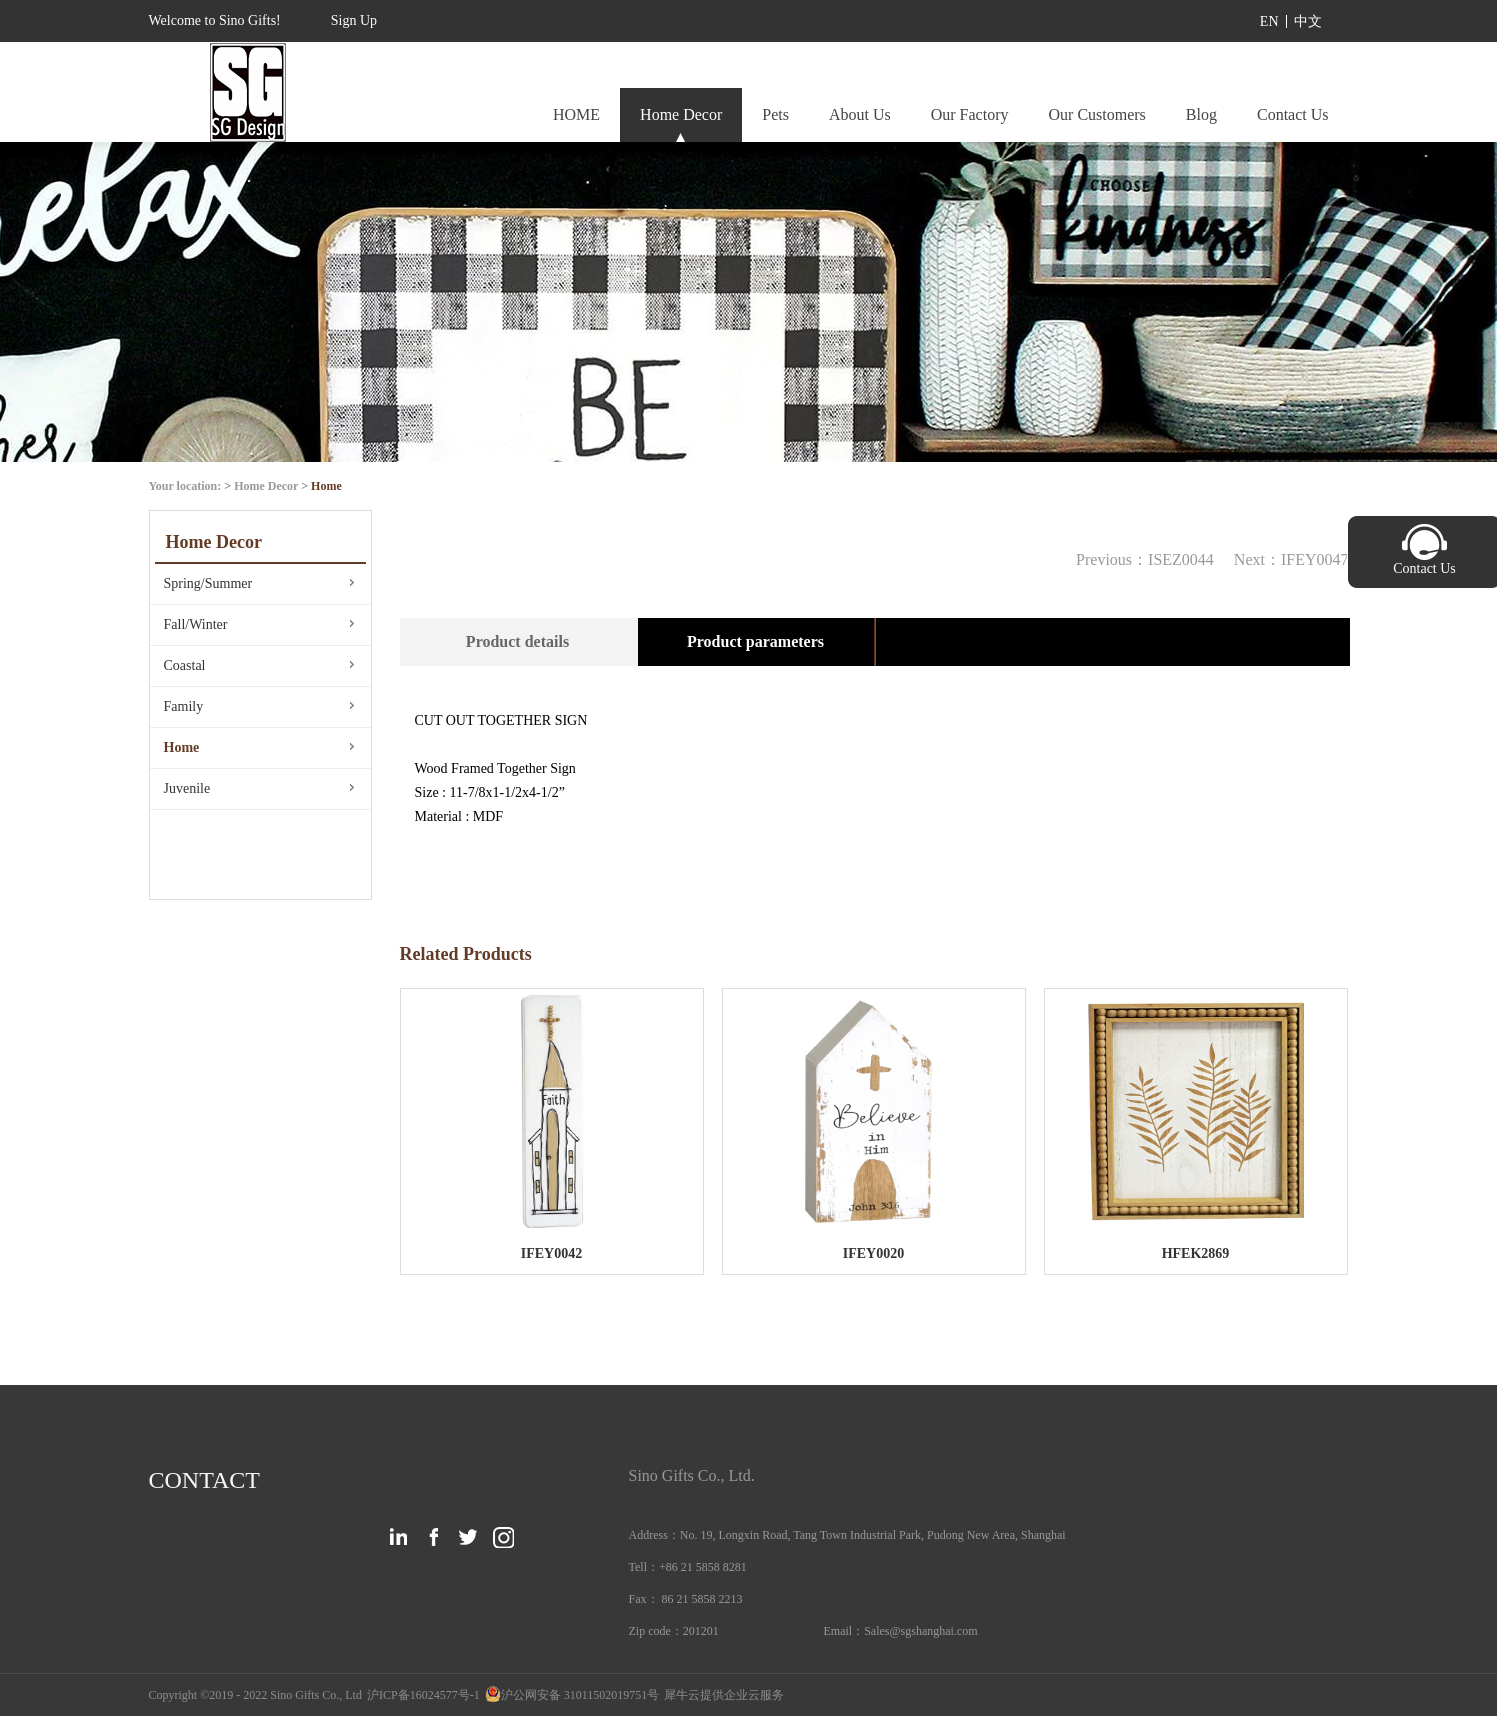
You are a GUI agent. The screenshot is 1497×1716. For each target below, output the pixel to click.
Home (326, 486)
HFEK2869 (1196, 1253)
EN (1269, 21)
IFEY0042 (551, 1253)
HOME (576, 114)
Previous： (1145, 559)
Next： (1291, 559)
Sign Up (354, 20)
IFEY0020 (873, 1253)
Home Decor (266, 486)
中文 (1308, 21)
